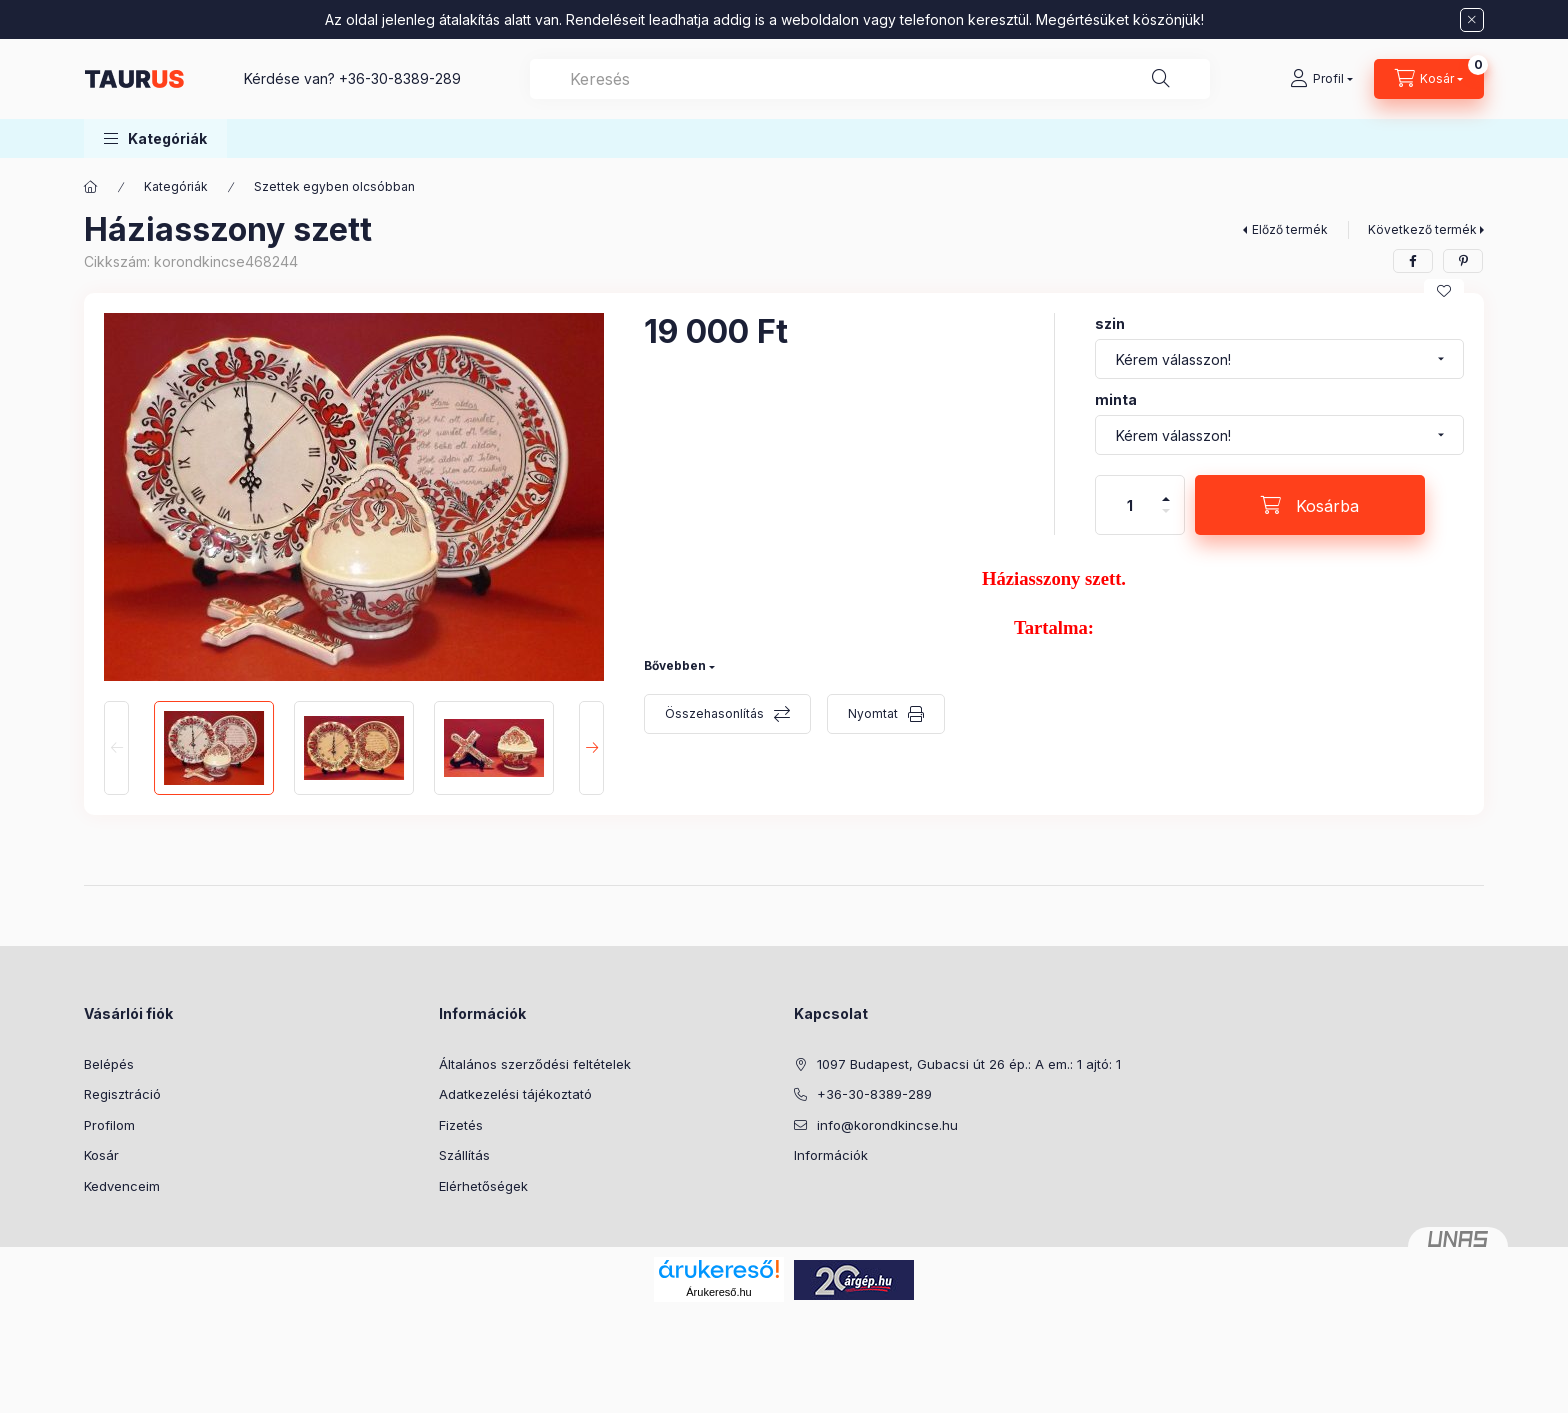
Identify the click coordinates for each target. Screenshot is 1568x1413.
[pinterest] (1463, 261)
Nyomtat (873, 713)
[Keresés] (1161, 79)
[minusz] (1166, 519)
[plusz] (1166, 490)
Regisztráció (122, 1094)
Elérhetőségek (483, 1186)
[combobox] (870, 79)
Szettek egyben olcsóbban (334, 186)
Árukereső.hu (718, 1292)
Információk (831, 1155)
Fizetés (461, 1125)
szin (1110, 323)
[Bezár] (1472, 20)
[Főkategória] (91, 187)
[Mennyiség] (1130, 505)
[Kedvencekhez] (1444, 291)
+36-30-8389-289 (400, 78)
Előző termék (1290, 229)
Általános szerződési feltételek (535, 1064)
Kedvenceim (122, 1186)
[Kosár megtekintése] (1429, 79)
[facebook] (1413, 261)
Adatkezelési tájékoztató (515, 1094)
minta (1116, 399)
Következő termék (1422, 229)
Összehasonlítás (714, 713)
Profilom (109, 1125)
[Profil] (1321, 79)
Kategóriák (176, 186)
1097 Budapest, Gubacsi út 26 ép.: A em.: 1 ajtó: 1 (969, 1064)
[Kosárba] (1310, 505)
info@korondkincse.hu (887, 1125)
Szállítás (464, 1155)
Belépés (109, 1064)
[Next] (591, 748)
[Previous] (116, 748)
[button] (155, 138)
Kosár (101, 1155)
